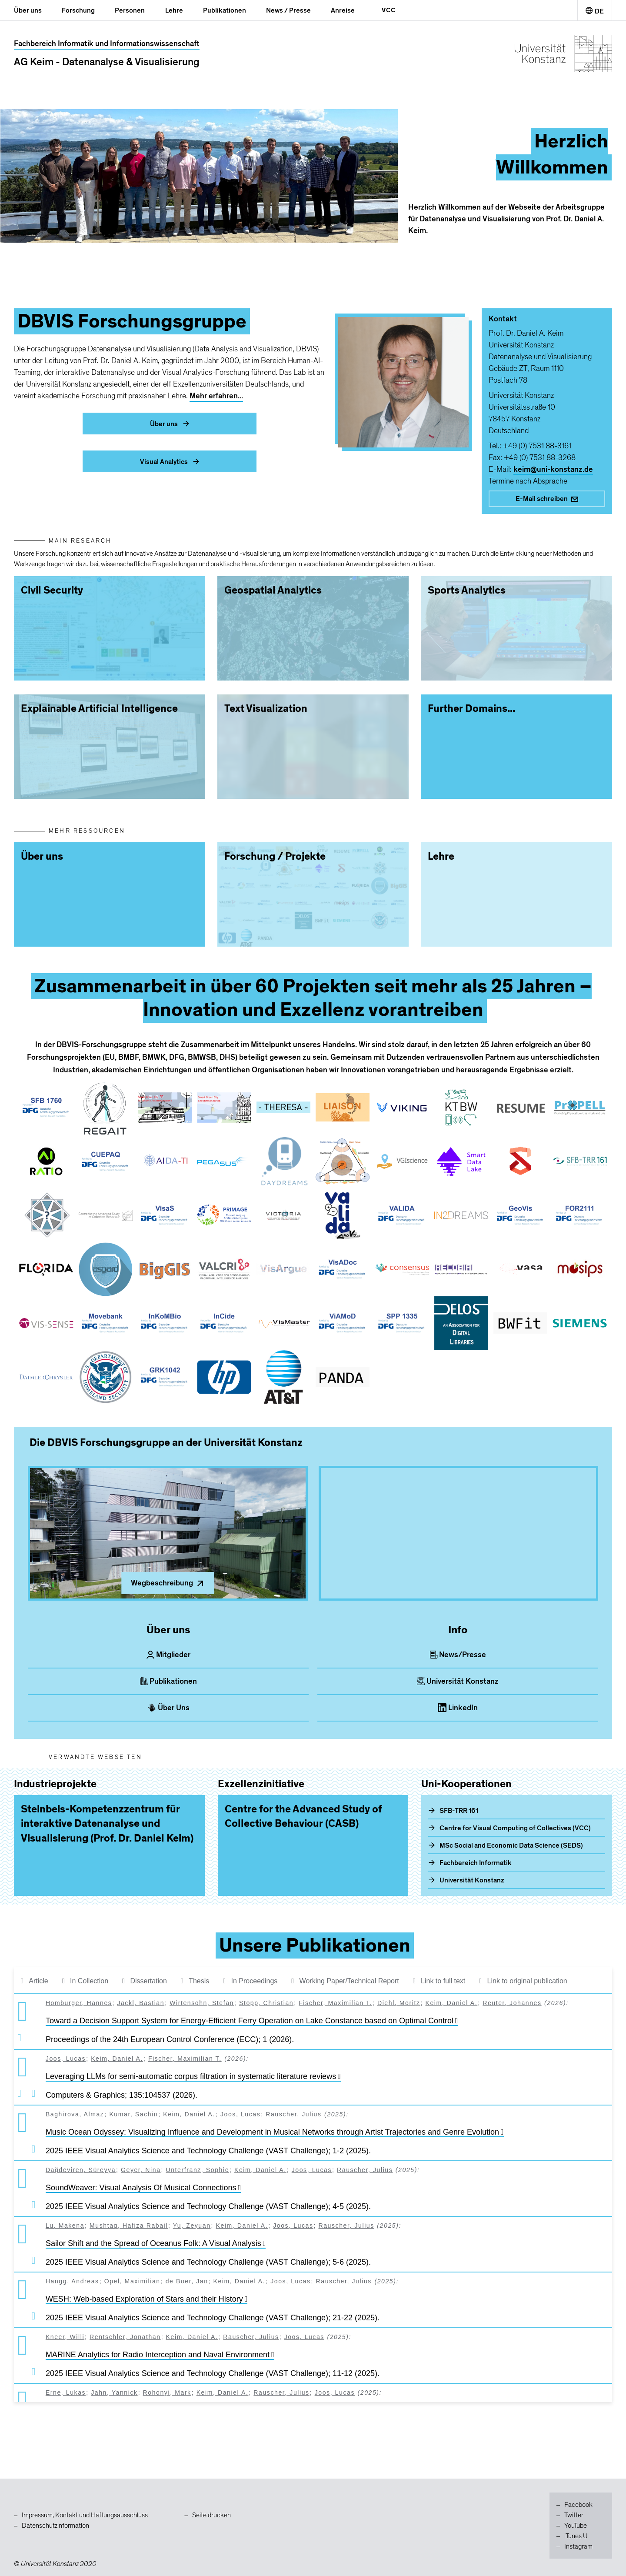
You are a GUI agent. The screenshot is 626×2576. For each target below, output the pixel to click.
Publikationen (224, 10)
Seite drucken (211, 2515)
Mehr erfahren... (216, 396)
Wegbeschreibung (167, 1583)
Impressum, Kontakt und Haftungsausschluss (85, 2515)
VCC (389, 10)
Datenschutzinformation (55, 2525)
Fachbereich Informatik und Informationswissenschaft (107, 44)
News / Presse (288, 10)
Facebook (578, 2504)
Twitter (573, 2515)
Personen (130, 10)
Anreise (343, 10)
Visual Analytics (170, 462)
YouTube (575, 2525)
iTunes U (576, 2536)
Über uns (28, 10)
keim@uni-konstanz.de (553, 469)
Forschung (78, 10)
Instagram (578, 2546)
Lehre (174, 10)
